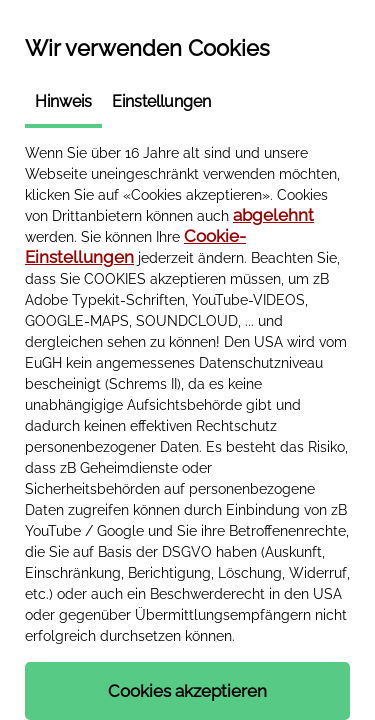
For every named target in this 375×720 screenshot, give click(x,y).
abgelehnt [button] (273, 215)
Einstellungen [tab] (161, 101)
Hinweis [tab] (63, 101)
